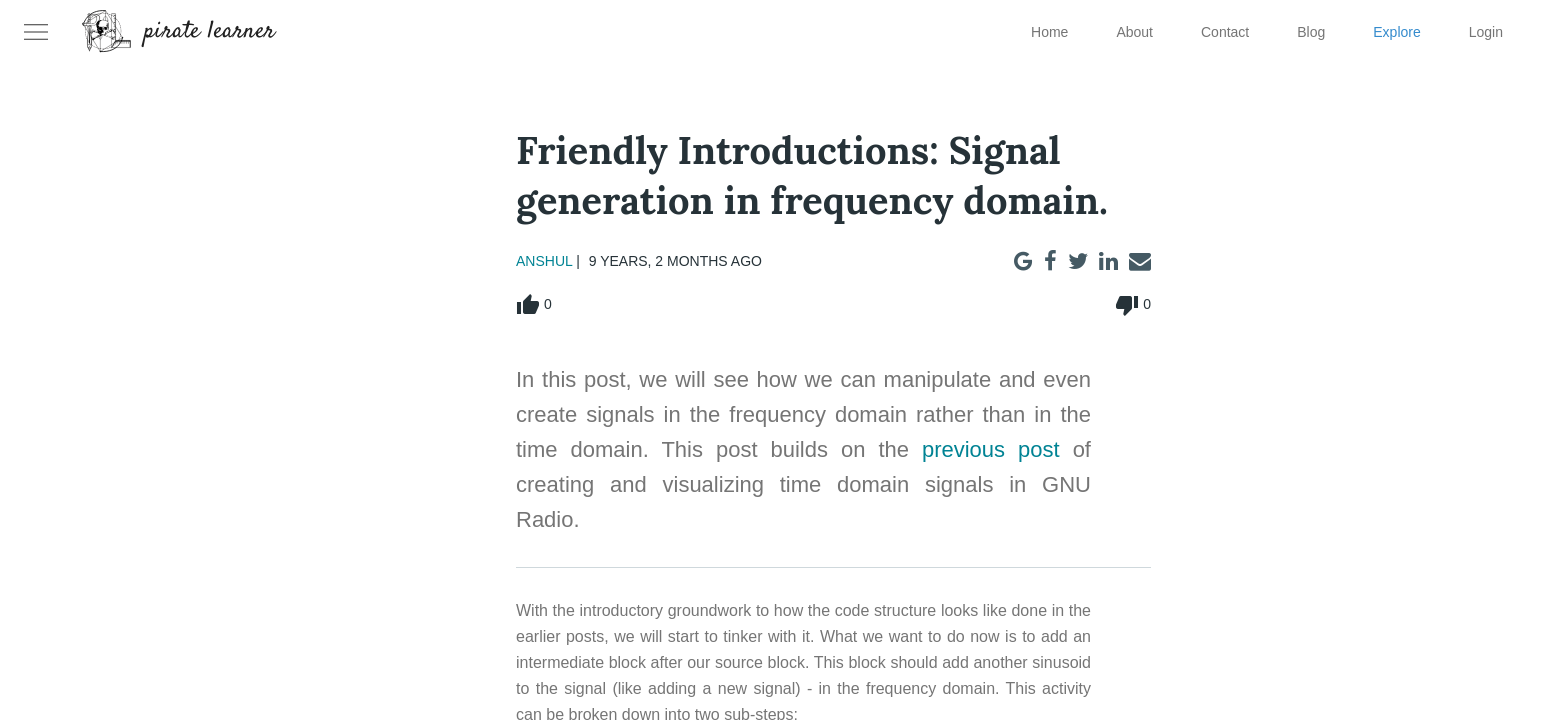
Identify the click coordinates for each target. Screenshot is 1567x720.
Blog (1311, 32)
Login (1486, 32)
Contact (1225, 32)
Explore (1396, 32)
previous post (991, 449)
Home (1049, 32)
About (1134, 32)
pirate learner (210, 32)
